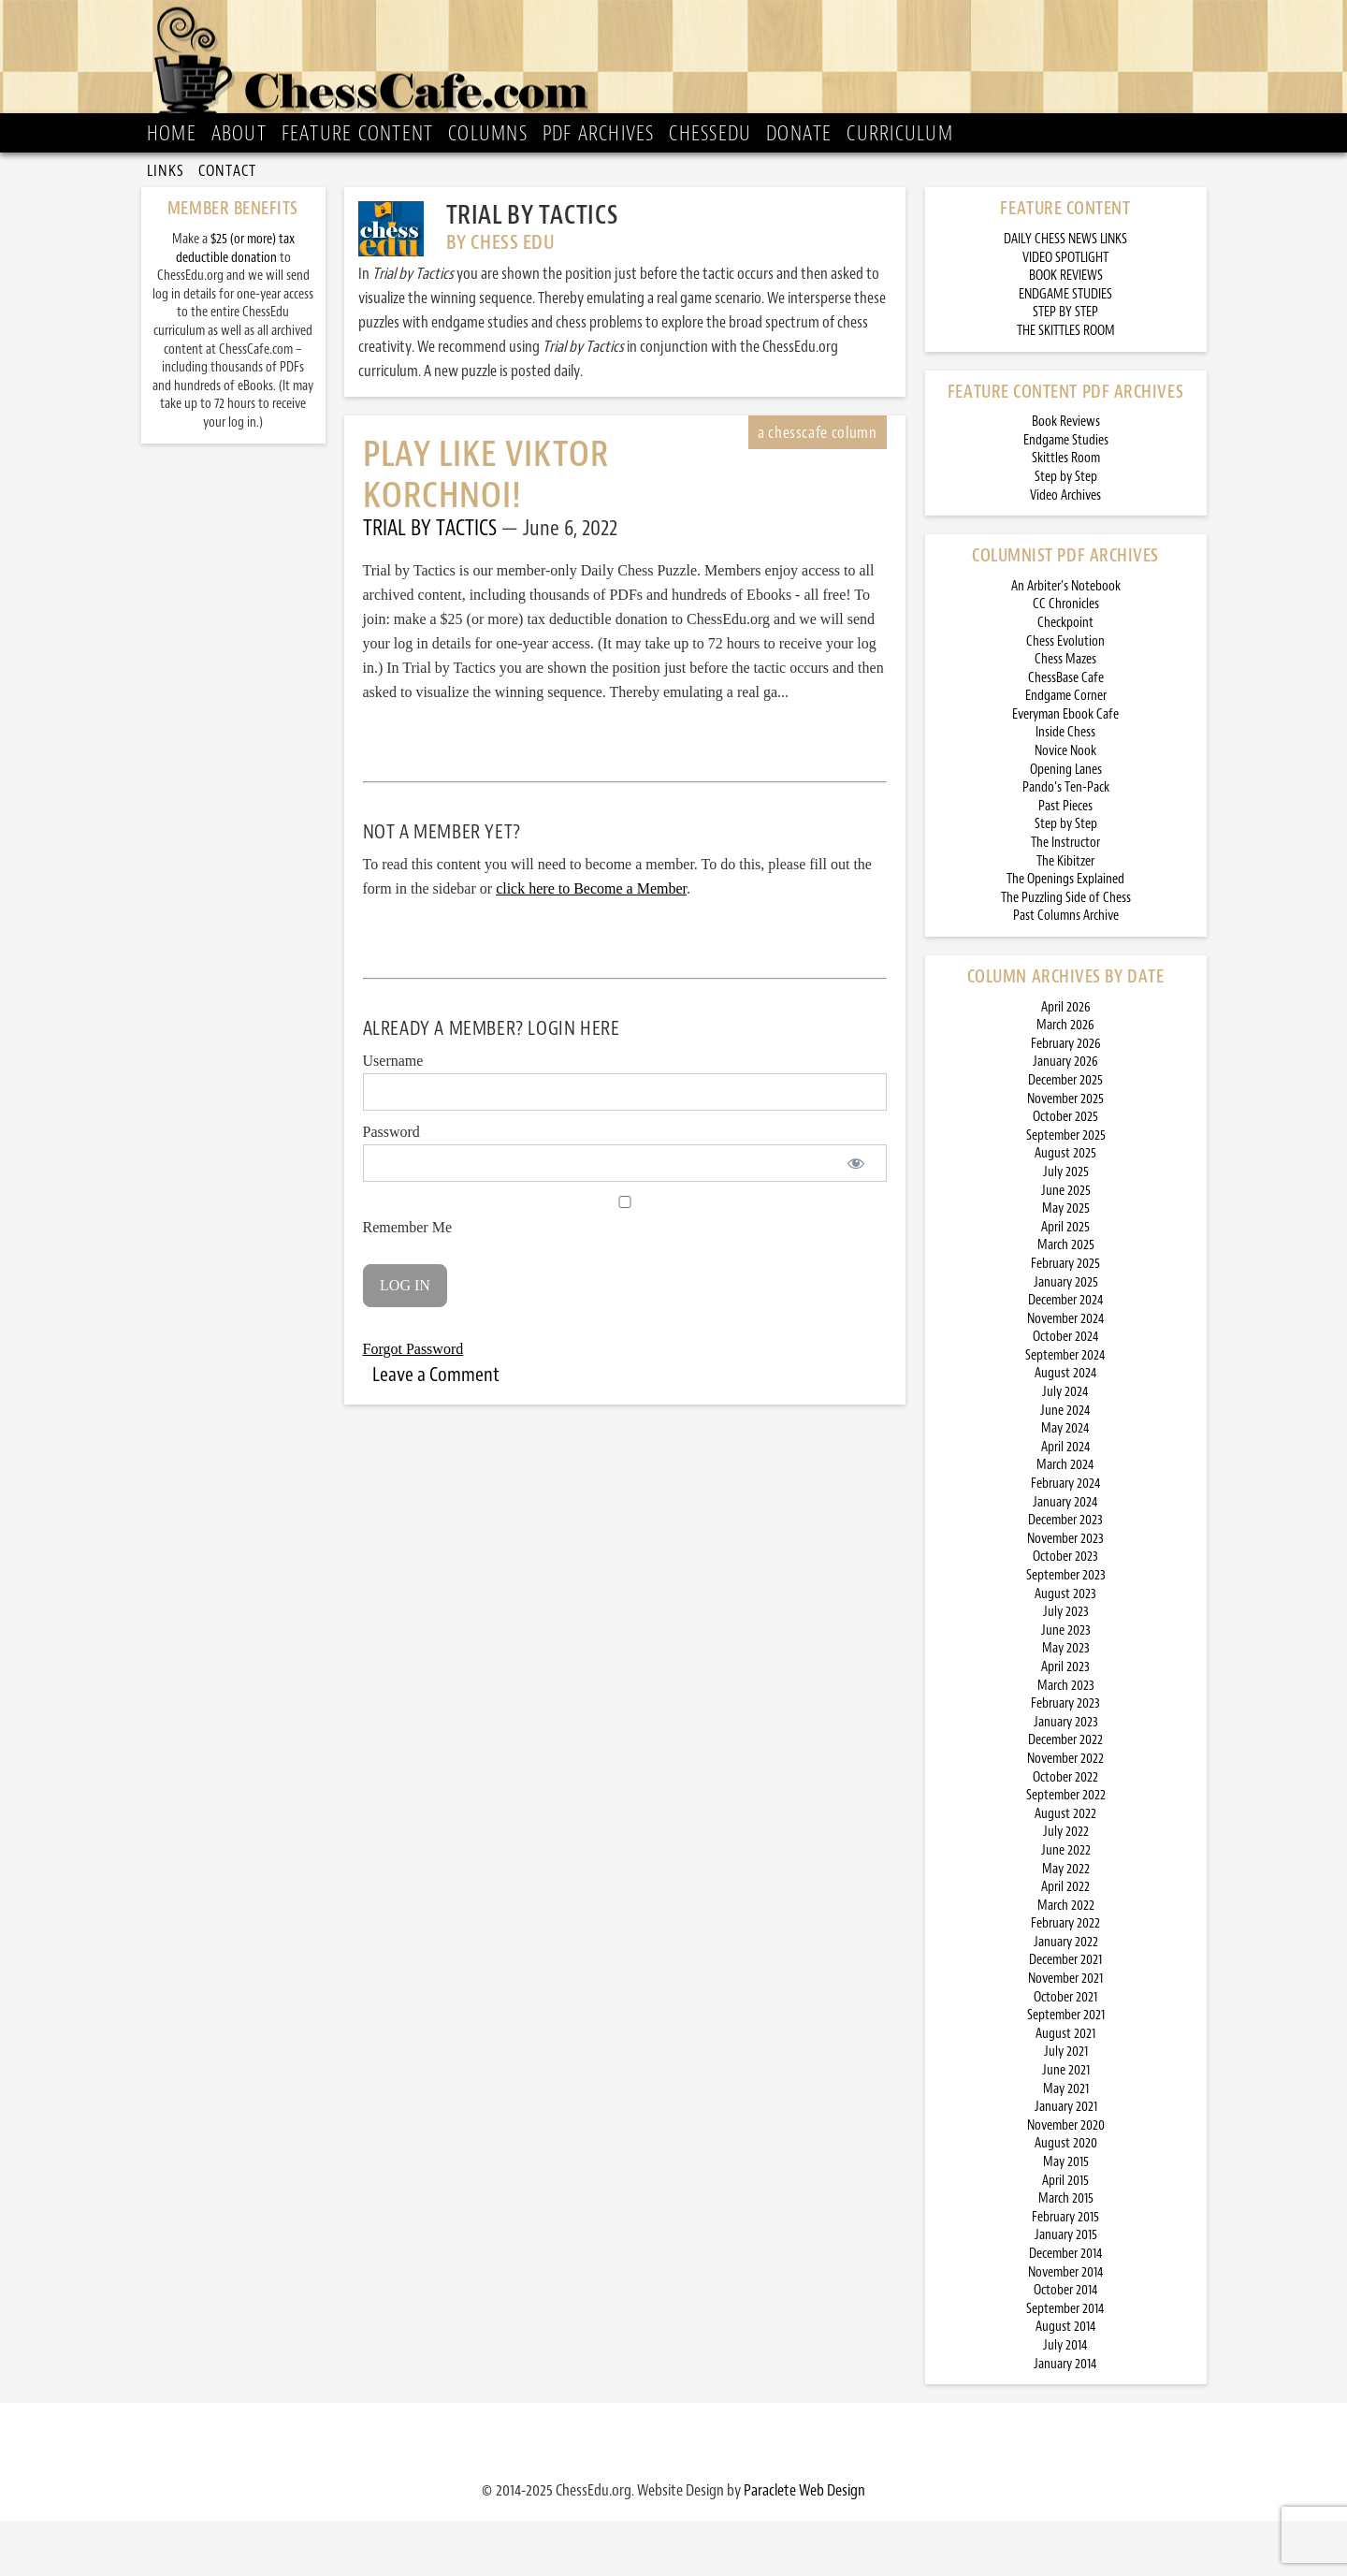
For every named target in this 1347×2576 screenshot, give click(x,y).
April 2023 (1065, 1722)
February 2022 (1065, 1978)
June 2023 (1066, 1685)
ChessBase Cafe (1066, 732)
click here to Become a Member (591, 944)
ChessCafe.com (679, 66)
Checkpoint (1065, 678)
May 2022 (1066, 1923)
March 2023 (1065, 1740)
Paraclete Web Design (804, 2545)
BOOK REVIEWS (1066, 331)
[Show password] (856, 1218)
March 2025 (1065, 1300)
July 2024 (1065, 1447)
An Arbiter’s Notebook (1066, 640)
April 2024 (1066, 1501)
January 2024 (1065, 1556)
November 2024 (1066, 1373)
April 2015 (1065, 2235)
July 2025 (1066, 1227)
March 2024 (1065, 1520)
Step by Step (1066, 532)
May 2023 (1066, 1703)
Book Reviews (1066, 477)
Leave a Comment (436, 1429)
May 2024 (1065, 1483)
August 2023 (1065, 1648)
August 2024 (1066, 1428)
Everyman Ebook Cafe (1065, 769)
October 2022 (1065, 1832)
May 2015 (1066, 2217)
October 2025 (1065, 1172)
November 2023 (1065, 1593)
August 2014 (1066, 2382)
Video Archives (1065, 550)
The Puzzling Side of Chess (1066, 952)
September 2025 (1066, 1190)
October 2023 (1065, 1612)
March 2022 (1065, 1960)
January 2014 (1065, 2418)
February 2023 (1065, 1759)
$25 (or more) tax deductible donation (235, 303)
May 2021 (1066, 2143)
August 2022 (1065, 1868)
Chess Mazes (1065, 714)
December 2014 (1066, 2309)
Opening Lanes (1066, 824)
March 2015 (1066, 2254)
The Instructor (1065, 898)
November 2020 (1066, 2180)
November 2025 (1065, 1153)
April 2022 (1065, 1942)
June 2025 (1066, 1245)
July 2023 (1066, 1667)
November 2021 (1065, 2034)
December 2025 (1065, 1135)
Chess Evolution (1065, 696)
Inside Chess (1065, 787)
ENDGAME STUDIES (1065, 348)
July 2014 (1065, 2400)
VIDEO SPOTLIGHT (1065, 312)
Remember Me (625, 1270)
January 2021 (1066, 2162)
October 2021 (1065, 2051)
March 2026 (1065, 1080)
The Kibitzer (1065, 915)
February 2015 (1065, 2271)
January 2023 (1066, 1776)
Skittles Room (1066, 513)
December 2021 (1065, 2015)
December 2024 (1066, 1355)
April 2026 (1066, 1061)
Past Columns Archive (1066, 971)
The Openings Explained (1065, 934)
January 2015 (1066, 2290)
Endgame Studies (1065, 494)
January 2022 (1066, 1996)
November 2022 (1065, 1814)
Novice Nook (1065, 806)
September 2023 (1066, 1630)
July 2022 (1066, 1887)
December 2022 (1065, 1795)
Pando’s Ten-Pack (1065, 842)
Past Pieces (1065, 860)
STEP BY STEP (1065, 367)
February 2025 (1065, 1319)
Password (391, 1187)
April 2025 (1065, 1281)
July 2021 (1066, 2107)
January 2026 (1065, 1117)
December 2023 (1065, 1575)
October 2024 (1066, 1392)
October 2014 (1066, 2345)
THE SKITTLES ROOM (1066, 386)
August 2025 (1065, 1208)
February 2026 (1066, 1098)
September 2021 (1066, 2070)
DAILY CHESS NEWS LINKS (1065, 294)
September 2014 (1065, 2363)
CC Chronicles (1066, 659)
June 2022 (1066, 1905)
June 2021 (1066, 2125)
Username (393, 1116)
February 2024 (1066, 1539)
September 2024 (1065, 1410)
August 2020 (1066, 2198)
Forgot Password (413, 1403)
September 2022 (1066, 1850)
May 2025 (1066, 1264)
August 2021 (1065, 2088)
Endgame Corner (1066, 751)
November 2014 (1066, 2327)
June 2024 (1065, 1465)
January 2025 (1066, 1337)
